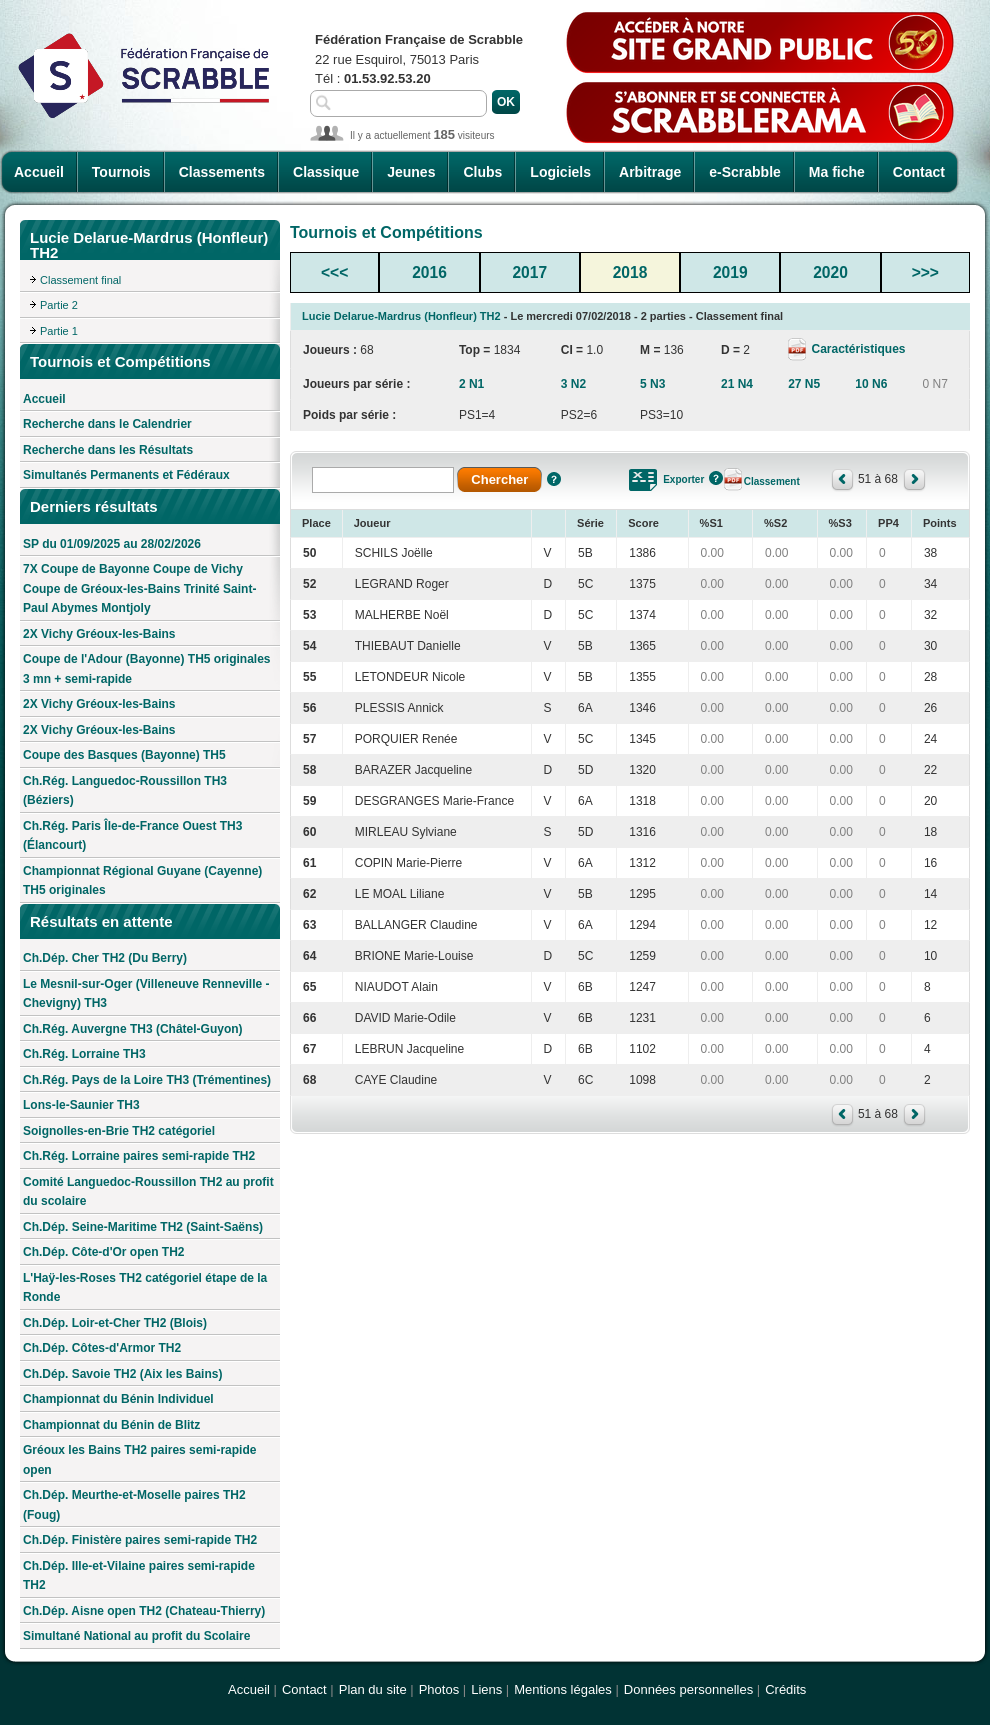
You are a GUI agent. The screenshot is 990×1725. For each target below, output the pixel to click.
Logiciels (560, 172)
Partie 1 (59, 331)
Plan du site (373, 1689)
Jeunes (411, 172)
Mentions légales (563, 1689)
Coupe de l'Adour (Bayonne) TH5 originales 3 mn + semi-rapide (147, 669)
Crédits (785, 1689)
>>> (925, 272)
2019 (730, 272)
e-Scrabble (745, 172)
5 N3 (652, 384)
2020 (830, 272)
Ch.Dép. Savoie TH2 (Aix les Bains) (122, 1374)
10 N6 (871, 384)
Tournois (121, 172)
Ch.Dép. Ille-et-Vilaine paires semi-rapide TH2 (139, 1576)
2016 (429, 272)
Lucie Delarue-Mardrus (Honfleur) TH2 (401, 316)
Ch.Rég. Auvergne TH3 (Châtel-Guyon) (133, 1029)
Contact (919, 172)
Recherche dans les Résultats (108, 450)
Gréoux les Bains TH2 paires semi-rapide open (139, 1460)
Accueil (39, 172)
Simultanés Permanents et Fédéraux (126, 475)
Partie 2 (59, 305)
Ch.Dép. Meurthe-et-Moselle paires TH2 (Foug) (134, 1505)
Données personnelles (688, 1689)
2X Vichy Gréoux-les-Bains (99, 634)
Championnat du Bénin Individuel (118, 1399)
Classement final (80, 280)
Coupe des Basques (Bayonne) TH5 (124, 755)
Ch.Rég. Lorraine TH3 (84, 1054)
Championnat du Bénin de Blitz (111, 1425)
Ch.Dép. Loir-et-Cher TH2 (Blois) (115, 1323)
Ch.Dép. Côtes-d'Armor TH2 (102, 1348)
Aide (554, 479)
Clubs (482, 172)
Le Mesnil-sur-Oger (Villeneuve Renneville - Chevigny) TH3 (146, 994)
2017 (529, 272)
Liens (486, 1689)
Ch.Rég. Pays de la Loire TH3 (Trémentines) (147, 1080)
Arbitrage (650, 172)
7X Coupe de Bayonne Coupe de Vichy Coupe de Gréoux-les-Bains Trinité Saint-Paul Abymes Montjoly (139, 588)
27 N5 (804, 384)
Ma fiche (837, 172)
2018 (630, 272)
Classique (326, 172)
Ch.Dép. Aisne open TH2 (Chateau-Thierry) (144, 1611)
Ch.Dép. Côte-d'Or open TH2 (104, 1252)
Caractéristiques (856, 349)
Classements (222, 172)
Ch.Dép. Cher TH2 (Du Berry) (105, 958)
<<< (334, 272)
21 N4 (737, 384)
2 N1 (471, 384)
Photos (439, 1689)
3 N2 (573, 384)
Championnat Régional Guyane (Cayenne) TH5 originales (142, 881)
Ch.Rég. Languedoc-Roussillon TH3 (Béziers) (125, 791)
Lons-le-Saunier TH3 (81, 1105)
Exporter (683, 479)
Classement (772, 481)
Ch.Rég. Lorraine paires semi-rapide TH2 (139, 1156)
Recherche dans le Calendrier (107, 424)
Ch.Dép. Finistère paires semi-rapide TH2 (140, 1540)
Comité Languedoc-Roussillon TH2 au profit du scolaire (148, 1192)
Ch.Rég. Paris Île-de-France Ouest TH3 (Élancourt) (132, 836)
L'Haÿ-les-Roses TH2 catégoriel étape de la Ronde (145, 1288)
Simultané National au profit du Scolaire (136, 1636)
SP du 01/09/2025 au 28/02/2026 (112, 544)
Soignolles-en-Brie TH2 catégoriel (119, 1131)
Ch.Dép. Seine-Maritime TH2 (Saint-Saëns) (143, 1227)
